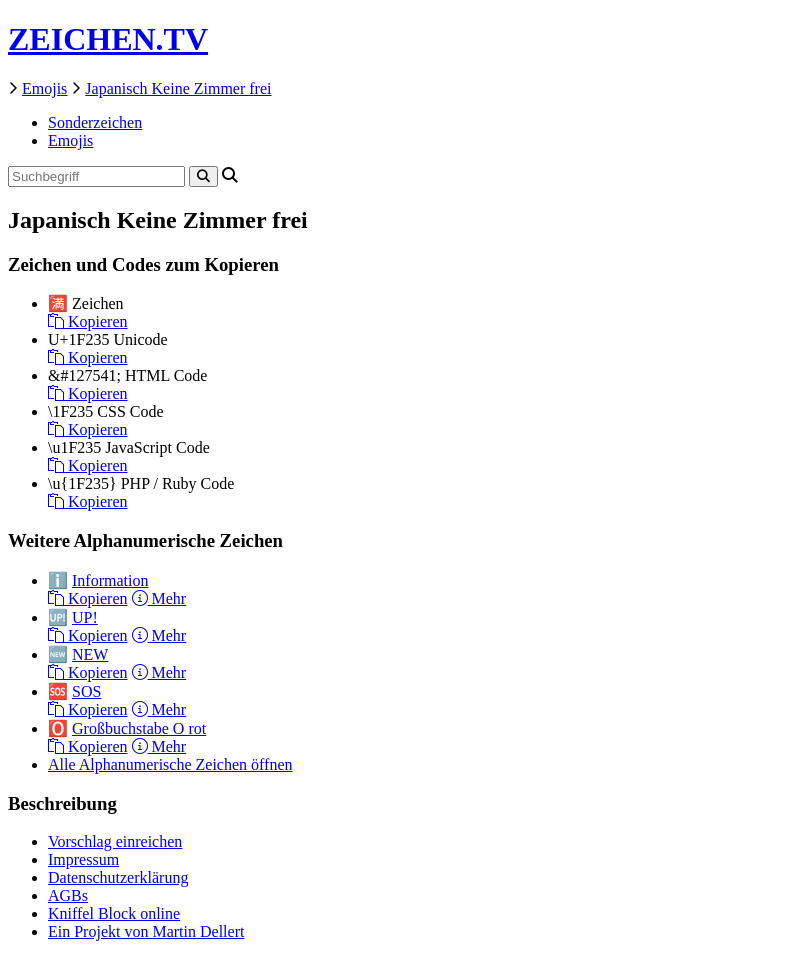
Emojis (44, 88)
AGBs (68, 895)
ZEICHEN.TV (108, 39)
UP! (85, 617)
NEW (90, 654)
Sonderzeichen (95, 122)
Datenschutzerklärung (118, 877)
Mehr (159, 598)
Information (110, 580)
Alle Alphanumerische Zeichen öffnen (170, 764)
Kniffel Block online (114, 913)
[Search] (203, 176)
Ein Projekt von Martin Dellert (146, 931)
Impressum (83, 859)
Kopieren (88, 321)
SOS (86, 691)
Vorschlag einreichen (115, 841)
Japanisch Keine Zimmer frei (178, 88)
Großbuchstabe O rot (139, 728)
